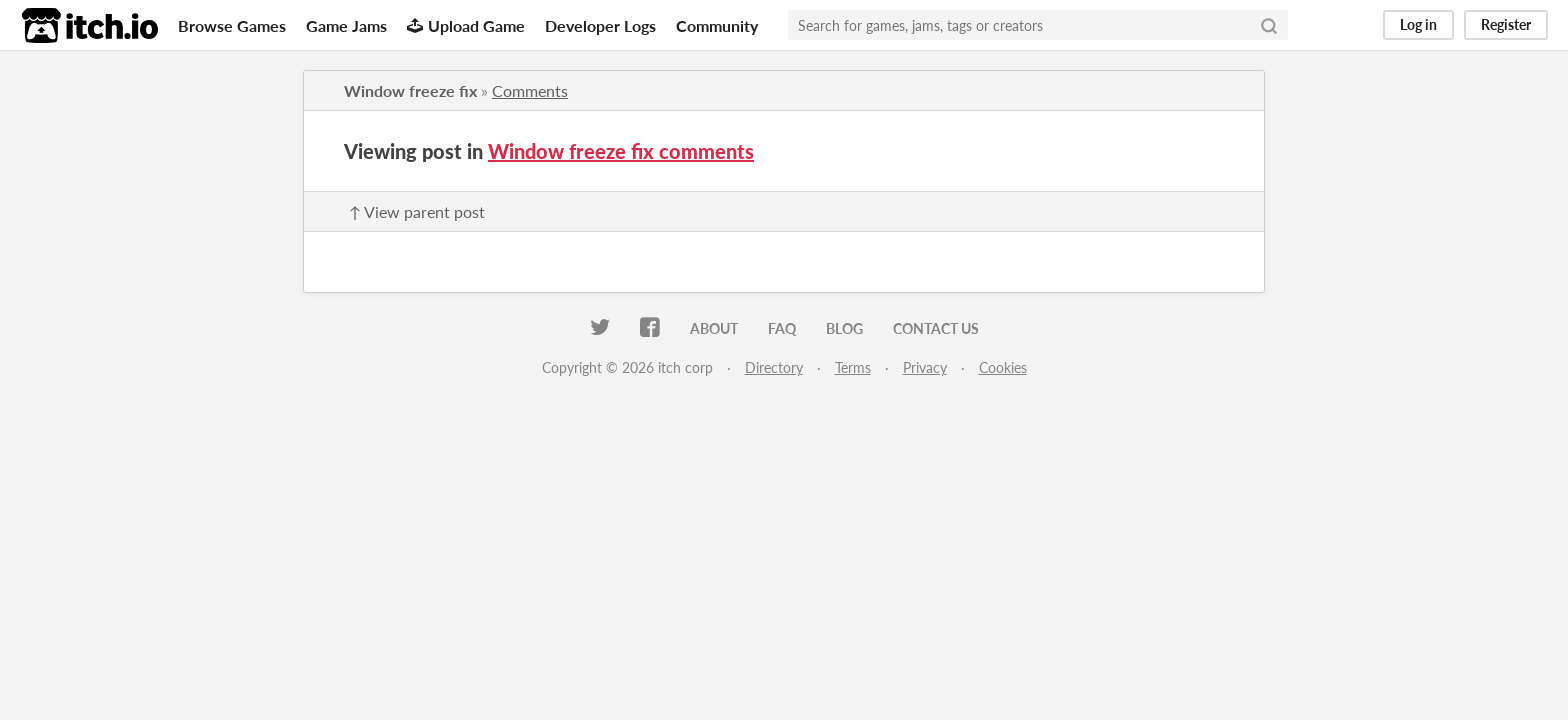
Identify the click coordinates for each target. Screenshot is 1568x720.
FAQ (782, 328)
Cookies (1003, 367)
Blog (844, 328)
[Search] (1269, 25)
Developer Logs (600, 25)
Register (1506, 24)
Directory (774, 367)
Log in (1418, 24)
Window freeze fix (410, 90)
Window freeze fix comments (621, 151)
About (714, 328)
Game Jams (346, 25)
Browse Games (232, 25)
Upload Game (466, 25)
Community (717, 25)
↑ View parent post (417, 211)
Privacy (925, 367)
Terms (853, 367)
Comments (530, 90)
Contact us (936, 328)
